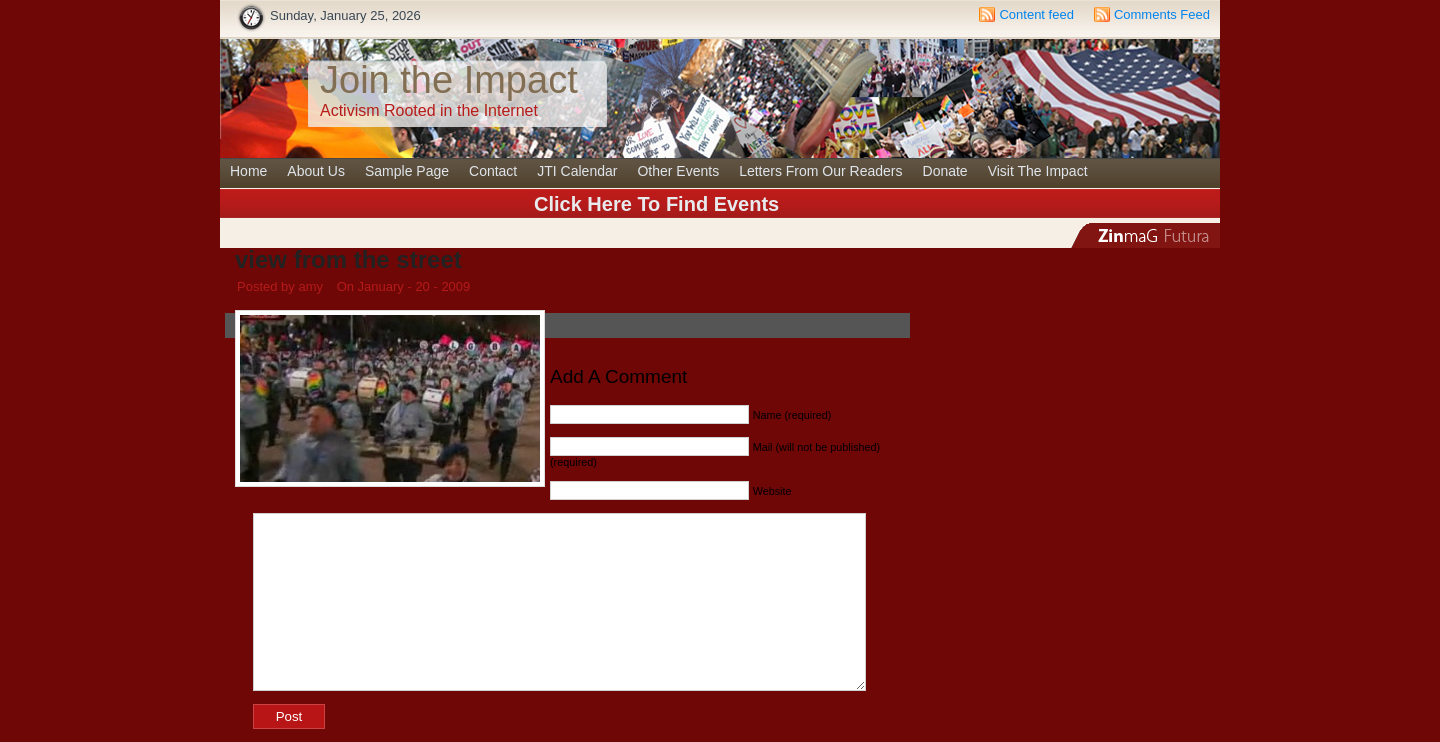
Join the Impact (449, 80)
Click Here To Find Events (656, 204)
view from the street (348, 259)
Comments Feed (1162, 14)
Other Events (678, 171)
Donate (945, 171)
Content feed (1036, 14)
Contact (493, 171)
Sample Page (407, 171)
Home (248, 171)
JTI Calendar (577, 171)
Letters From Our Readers (820, 171)
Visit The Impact (1038, 171)
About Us (316, 171)
